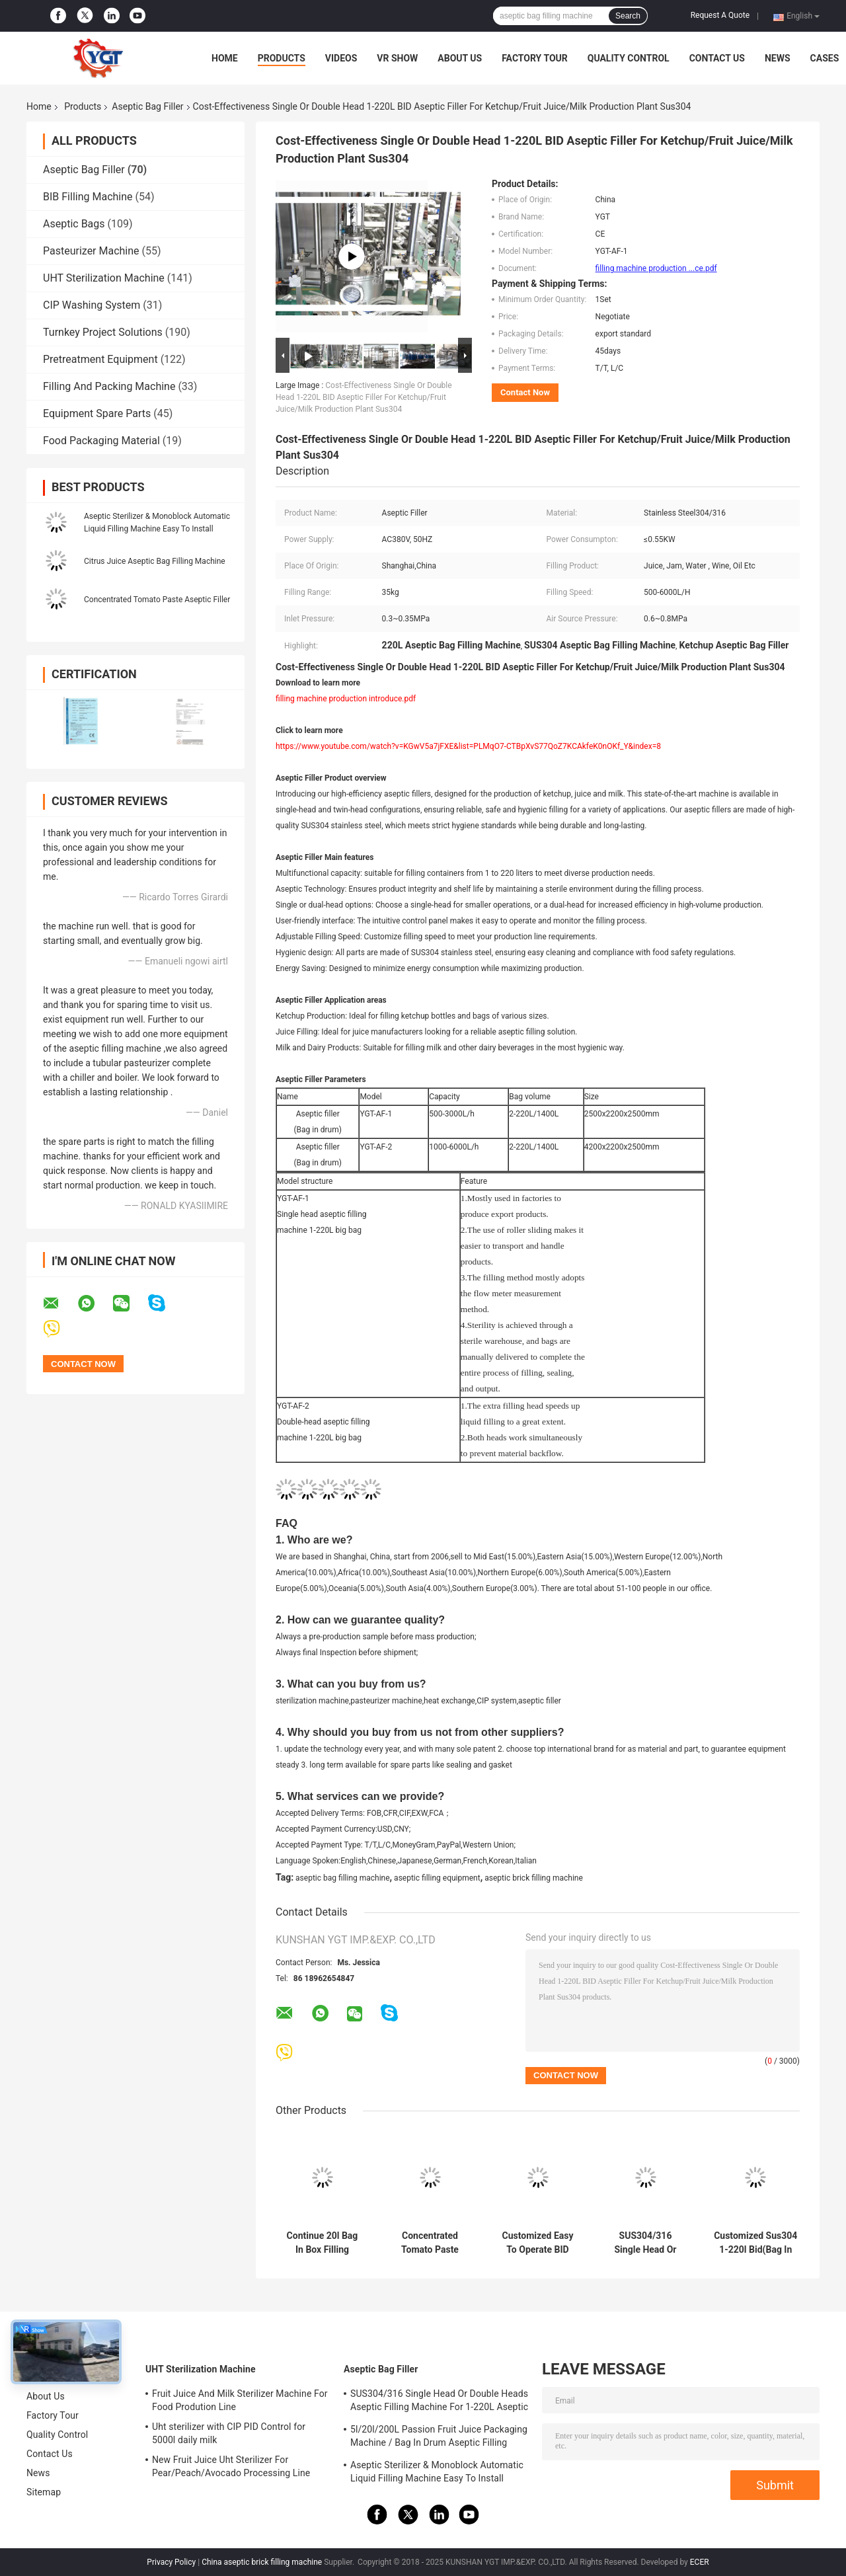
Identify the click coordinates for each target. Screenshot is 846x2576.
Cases (824, 58)
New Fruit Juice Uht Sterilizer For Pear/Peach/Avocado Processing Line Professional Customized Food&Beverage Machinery (238, 2468)
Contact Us (717, 58)
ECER (699, 2562)
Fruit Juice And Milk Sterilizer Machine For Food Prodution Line (240, 2400)
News (777, 58)
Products (281, 58)
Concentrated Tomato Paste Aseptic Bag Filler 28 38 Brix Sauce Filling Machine (430, 2242)
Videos (341, 58)
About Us (460, 58)
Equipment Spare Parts (97, 413)
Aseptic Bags (74, 223)
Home (225, 58)
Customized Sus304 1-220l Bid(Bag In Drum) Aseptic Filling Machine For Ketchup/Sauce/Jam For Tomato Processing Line (755, 2242)
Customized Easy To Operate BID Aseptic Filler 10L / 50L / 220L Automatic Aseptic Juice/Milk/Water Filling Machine (537, 2242)
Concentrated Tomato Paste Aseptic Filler (157, 599)
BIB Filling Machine (88, 196)
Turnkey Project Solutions (103, 332)
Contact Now (525, 392)
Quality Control (629, 58)
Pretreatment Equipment (100, 359)
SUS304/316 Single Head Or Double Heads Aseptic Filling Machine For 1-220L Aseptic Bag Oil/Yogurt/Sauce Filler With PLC (645, 2242)
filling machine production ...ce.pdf (656, 268)
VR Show (397, 58)
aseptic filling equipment (437, 1878)
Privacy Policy (171, 2562)
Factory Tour (535, 58)
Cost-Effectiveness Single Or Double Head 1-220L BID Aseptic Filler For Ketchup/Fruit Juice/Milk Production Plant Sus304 (364, 397)
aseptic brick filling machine (533, 1878)
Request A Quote (720, 15)
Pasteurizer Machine (91, 251)
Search (627, 15)
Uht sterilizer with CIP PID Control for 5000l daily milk (228, 2433)
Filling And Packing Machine (109, 386)
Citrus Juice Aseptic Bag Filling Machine (154, 561)
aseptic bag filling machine (342, 1878)
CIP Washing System (91, 305)
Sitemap (43, 2492)
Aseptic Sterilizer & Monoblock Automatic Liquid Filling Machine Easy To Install (436, 2471)
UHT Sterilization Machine (104, 278)
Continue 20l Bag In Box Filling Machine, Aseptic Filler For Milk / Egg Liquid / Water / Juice (322, 2242)
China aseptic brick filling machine (262, 2562)
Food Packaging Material (101, 440)
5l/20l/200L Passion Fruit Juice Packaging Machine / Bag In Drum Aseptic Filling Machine (438, 2438)
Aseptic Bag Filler (147, 106)
